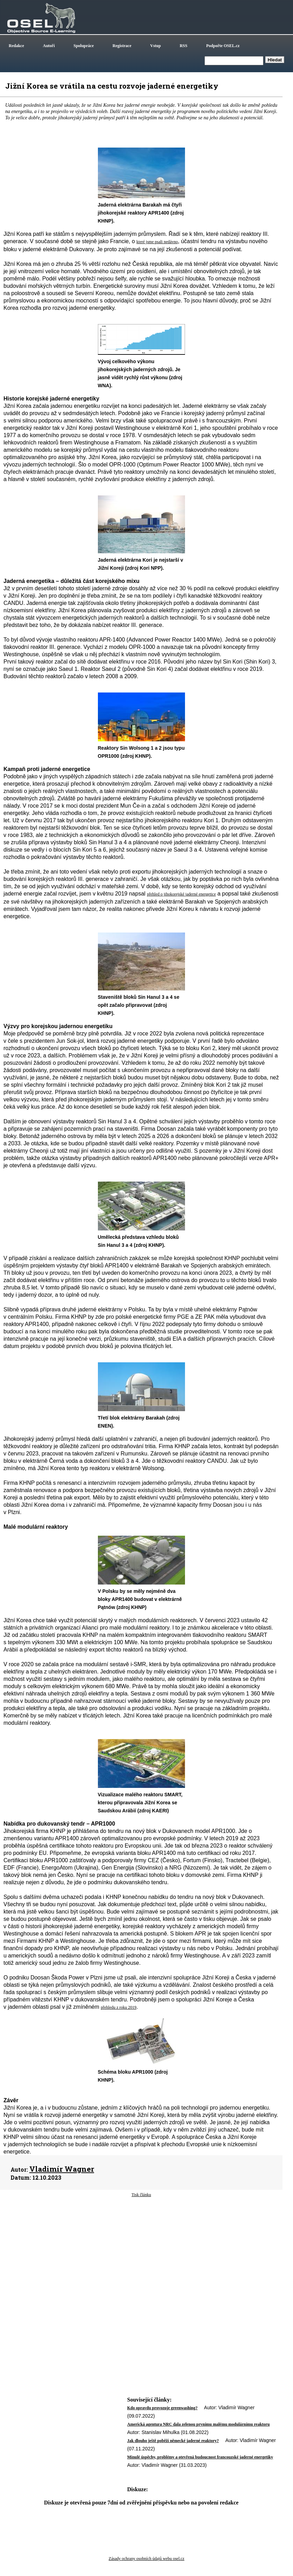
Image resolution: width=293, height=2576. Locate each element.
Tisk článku (141, 2194)
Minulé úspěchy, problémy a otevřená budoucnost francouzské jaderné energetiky (200, 2457)
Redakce (16, 45)
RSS (183, 45)
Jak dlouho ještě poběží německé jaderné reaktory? (173, 2440)
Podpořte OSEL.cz (223, 45)
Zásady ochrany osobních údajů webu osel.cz (146, 2558)
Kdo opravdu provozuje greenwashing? (162, 2407)
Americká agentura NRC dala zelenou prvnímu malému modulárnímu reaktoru (198, 2424)
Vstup (155, 45)
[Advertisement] (141, 2253)
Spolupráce (84, 45)
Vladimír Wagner (61, 2169)
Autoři (49, 45)
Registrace (122, 45)
